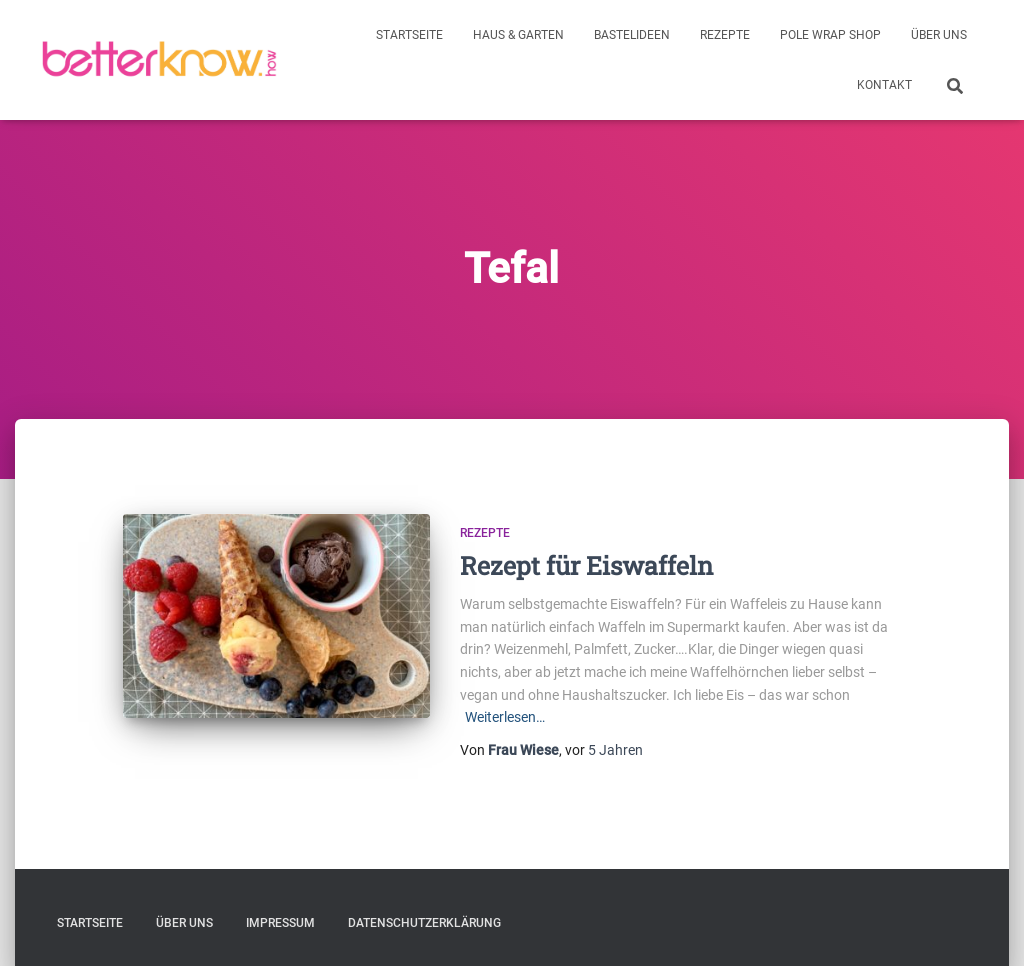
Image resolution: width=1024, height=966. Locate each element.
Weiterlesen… (505, 717)
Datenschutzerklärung (424, 923)
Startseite (409, 35)
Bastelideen (632, 35)
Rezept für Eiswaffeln (586, 565)
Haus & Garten (518, 35)
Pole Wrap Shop (830, 35)
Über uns (939, 35)
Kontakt (884, 85)
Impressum (280, 923)
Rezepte (725, 35)
